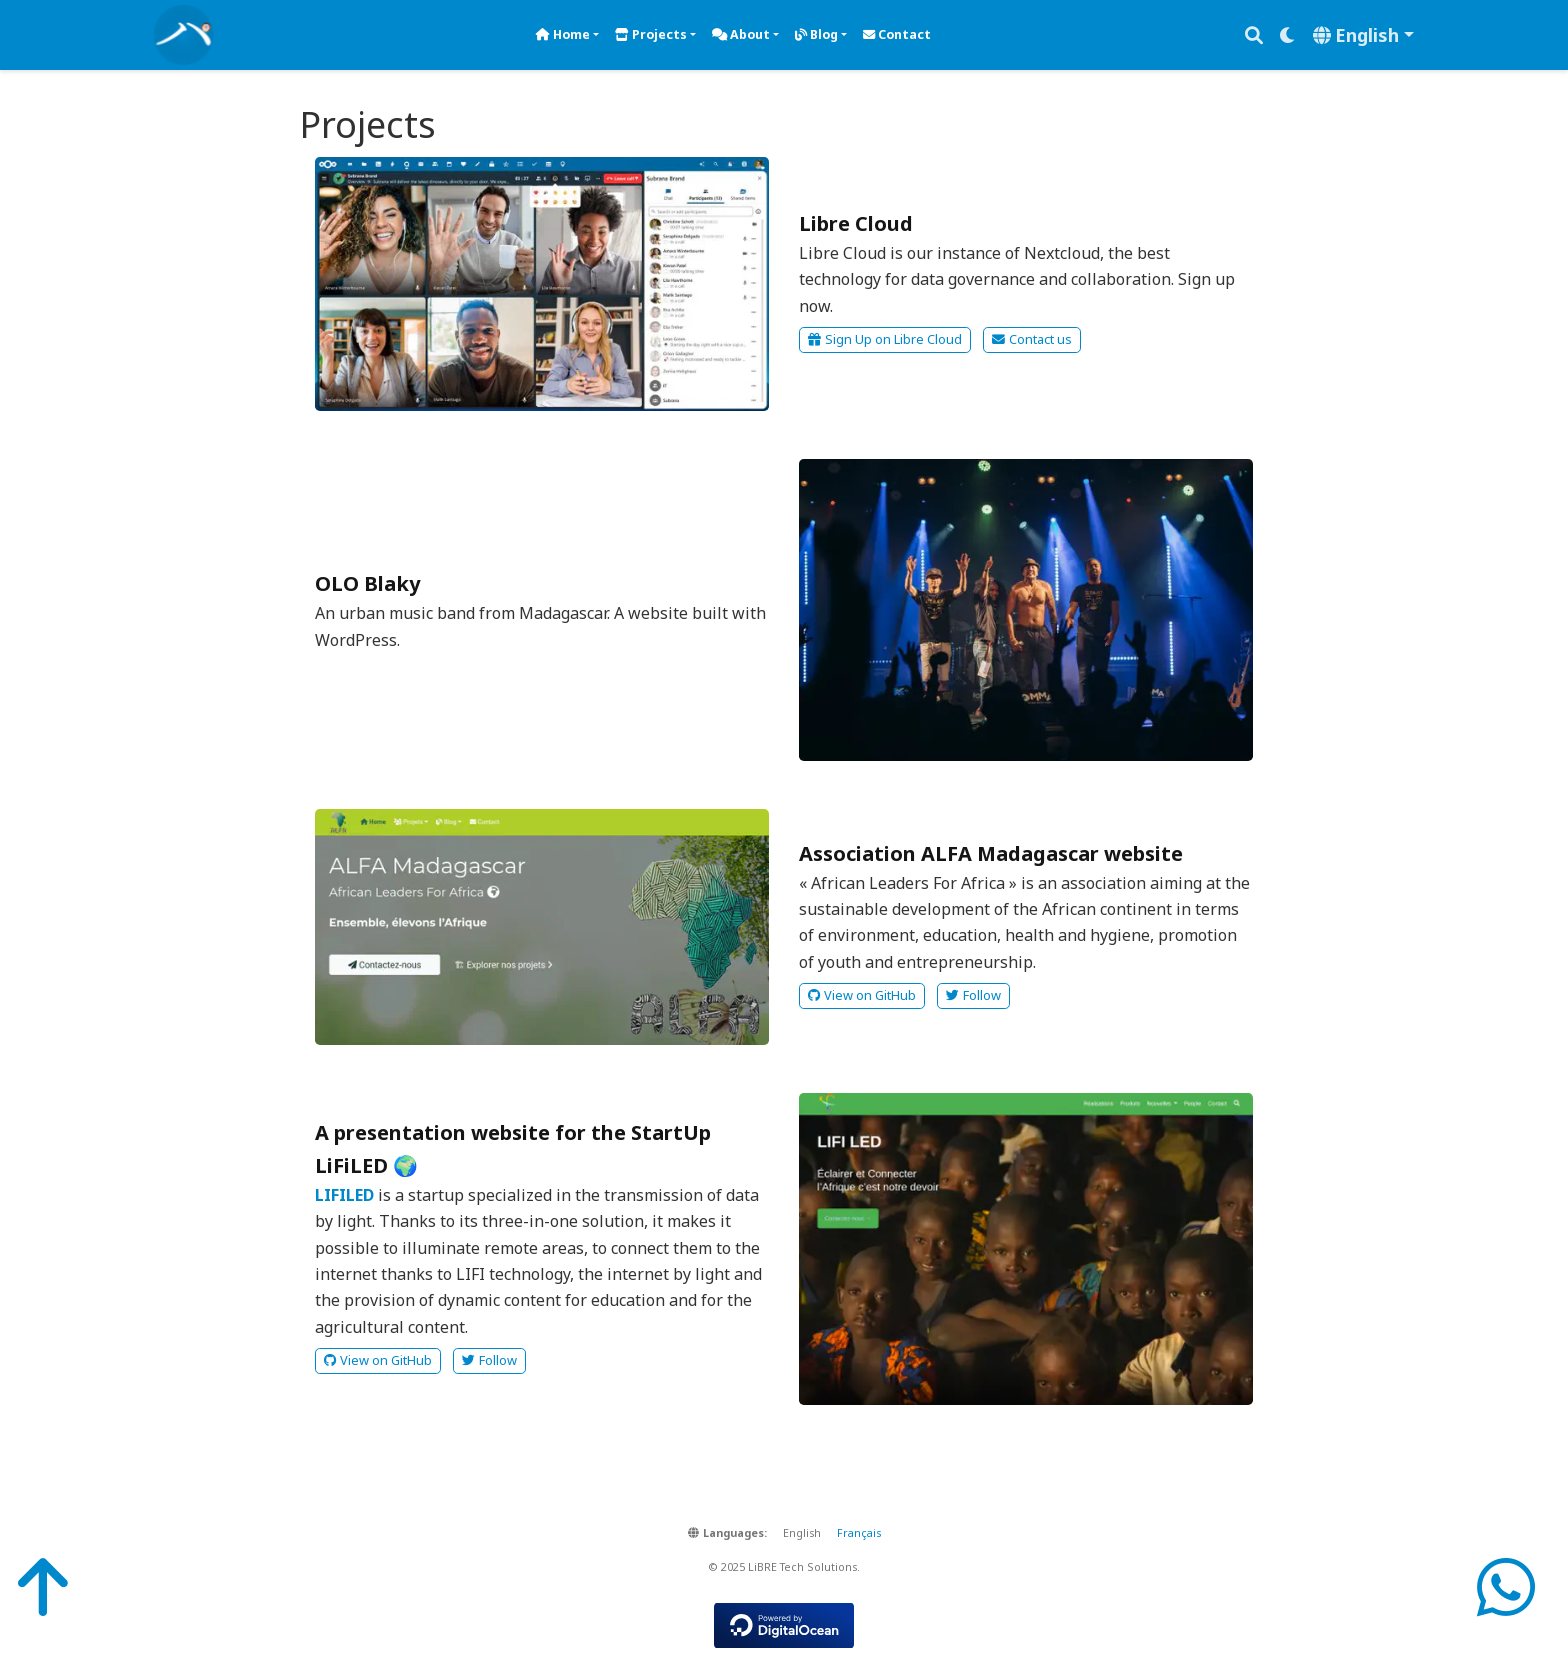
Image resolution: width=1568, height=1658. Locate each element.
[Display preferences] (1288, 35)
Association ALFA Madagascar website (991, 853)
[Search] (1254, 35)
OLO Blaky (367, 583)
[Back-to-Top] (36, 1586)
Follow (973, 995)
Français (859, 1533)
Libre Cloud (856, 223)
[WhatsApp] (1506, 1586)
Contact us (1032, 339)
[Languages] (1363, 35)
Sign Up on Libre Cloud (885, 339)
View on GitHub (862, 995)
